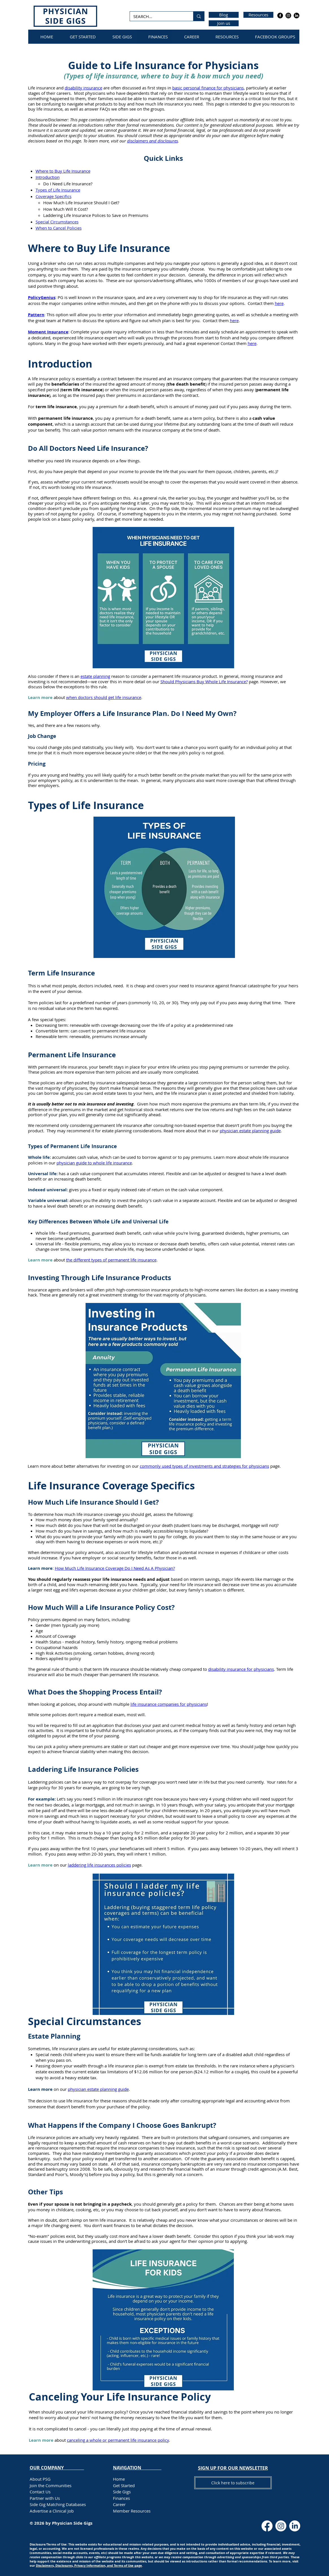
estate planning (95, 676)
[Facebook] (280, 15)
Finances (121, 2498)
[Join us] (223, 23)
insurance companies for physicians (172, 1704)
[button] (233, 2468)
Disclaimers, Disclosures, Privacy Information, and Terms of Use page (89, 2565)
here (252, 343)
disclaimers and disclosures (152, 141)
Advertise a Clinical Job (52, 2511)
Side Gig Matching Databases (58, 2504)
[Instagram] (288, 15)
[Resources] (258, 14)
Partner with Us (45, 2498)
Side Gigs (122, 2491)
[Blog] (223, 14)
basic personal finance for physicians (208, 88)
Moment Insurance (48, 332)
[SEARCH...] (157, 16)
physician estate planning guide (98, 2089)
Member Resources (132, 2511)
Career (119, 2504)
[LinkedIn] (296, 15)
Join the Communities (50, 2485)
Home (119, 2479)
